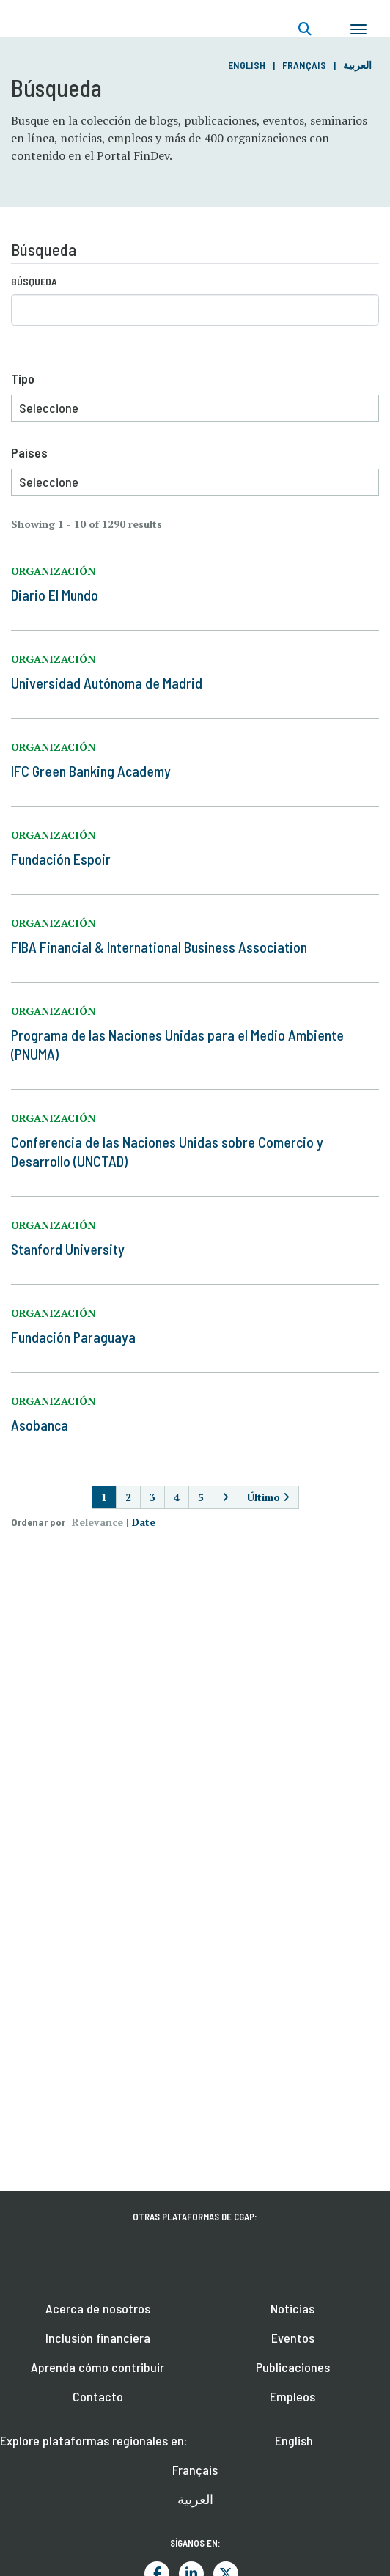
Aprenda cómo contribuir (97, 2367)
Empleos (292, 2396)
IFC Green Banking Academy (91, 770)
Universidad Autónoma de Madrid (106, 682)
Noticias (292, 2308)
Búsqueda (34, 281)
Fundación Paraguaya (73, 1337)
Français (304, 65)
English (246, 65)
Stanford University (68, 1249)
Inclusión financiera (97, 2338)
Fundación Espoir (61, 858)
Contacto (98, 2396)
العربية (357, 65)
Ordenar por (38, 1522)
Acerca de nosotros (97, 2308)
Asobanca (39, 1425)
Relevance (97, 1522)
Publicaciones (293, 2367)
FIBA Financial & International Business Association (159, 946)
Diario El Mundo (54, 594)
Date (143, 1522)
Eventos (292, 2338)
